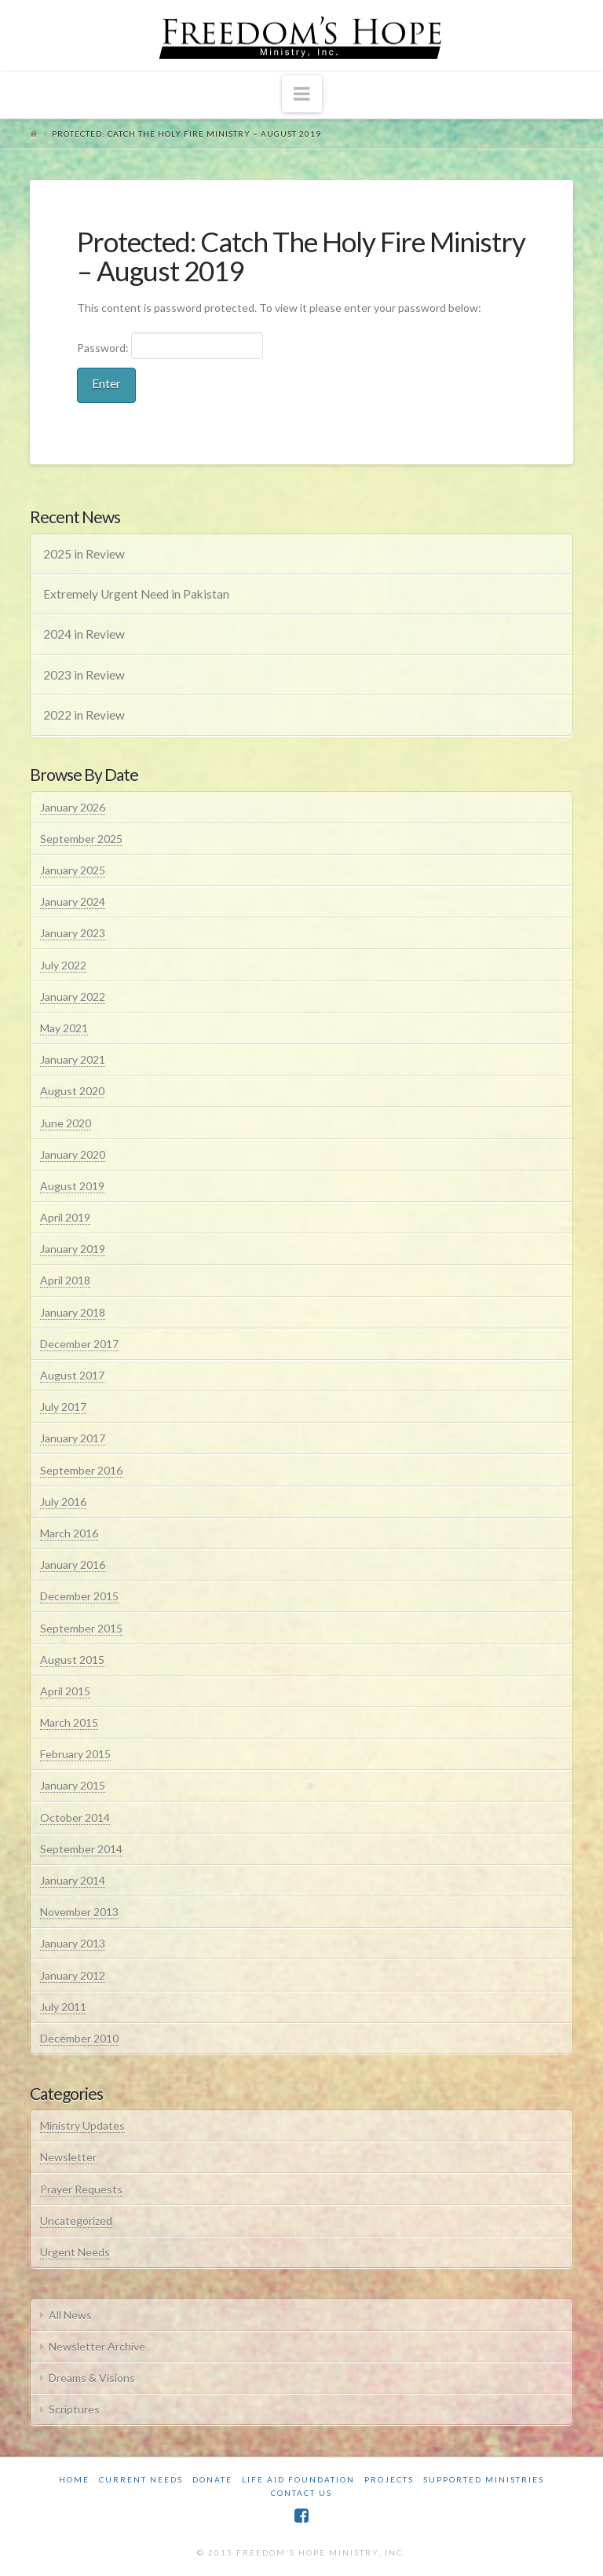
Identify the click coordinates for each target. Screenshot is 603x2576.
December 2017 (79, 1343)
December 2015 (79, 1596)
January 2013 (72, 1943)
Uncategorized (76, 2220)
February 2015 (75, 1754)
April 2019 (65, 1217)
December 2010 (79, 2038)
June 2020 (65, 1123)
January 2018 (72, 1312)
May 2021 (64, 1028)
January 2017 (72, 1438)
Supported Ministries (483, 2479)
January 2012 (72, 1975)
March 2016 (69, 1533)
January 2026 (72, 807)
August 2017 (72, 1375)
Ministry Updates (82, 2125)
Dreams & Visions (92, 2377)
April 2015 (65, 1691)
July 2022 (63, 965)
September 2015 (81, 1628)
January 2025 (72, 870)
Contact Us (301, 2492)
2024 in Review (84, 634)
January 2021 (72, 1059)
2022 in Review (84, 715)
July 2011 (63, 2007)
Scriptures (74, 2409)
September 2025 (81, 838)
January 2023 (72, 933)
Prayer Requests (81, 2189)
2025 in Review (84, 554)
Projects (389, 2479)
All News (70, 2314)
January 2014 (72, 1880)
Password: (170, 345)
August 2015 (72, 1659)
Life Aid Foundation (298, 2479)
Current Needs (141, 2479)
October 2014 (75, 1817)
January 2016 (72, 1564)
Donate (212, 2479)
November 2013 (79, 1911)
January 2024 (72, 901)
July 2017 (63, 1406)
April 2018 (65, 1280)
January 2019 (72, 1248)
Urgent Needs (75, 2252)
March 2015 (69, 1722)
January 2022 (72, 996)
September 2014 (81, 1849)
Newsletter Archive (97, 2346)
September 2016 (81, 1470)
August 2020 (72, 1090)
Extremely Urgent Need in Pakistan (136, 594)
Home (74, 2479)
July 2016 (63, 1501)
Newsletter (68, 2157)
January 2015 (72, 1785)
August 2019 (72, 1186)
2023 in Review (84, 675)
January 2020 (72, 1154)
